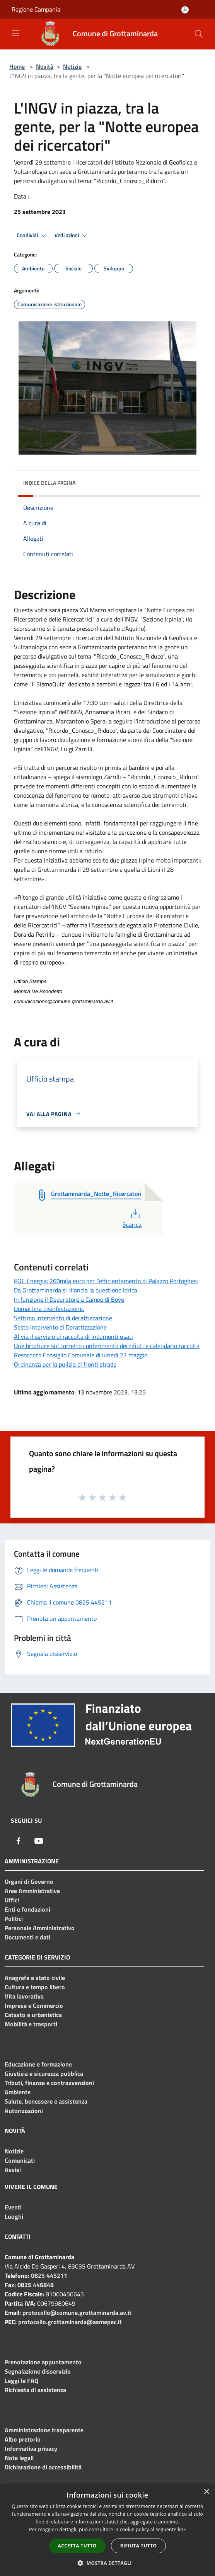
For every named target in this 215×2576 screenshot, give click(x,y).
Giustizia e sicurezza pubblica (44, 2073)
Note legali (19, 2457)
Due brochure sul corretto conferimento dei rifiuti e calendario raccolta (107, 1345)
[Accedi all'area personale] (185, 10)
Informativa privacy (31, 2448)
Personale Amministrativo (40, 1927)
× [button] (206, 2492)
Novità (44, 66)
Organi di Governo (29, 1881)
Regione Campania (36, 9)
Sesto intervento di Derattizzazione (60, 1327)
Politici (14, 1918)
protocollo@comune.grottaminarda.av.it (76, 2312)
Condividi (32, 235)
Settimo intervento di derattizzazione (63, 1318)
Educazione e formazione (38, 2064)
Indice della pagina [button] (49, 483)
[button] (107, 2563)
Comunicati (20, 2160)
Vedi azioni (72, 235)
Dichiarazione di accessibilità (43, 2467)
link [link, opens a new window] (182, 2529)
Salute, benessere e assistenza (46, 2101)
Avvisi (13, 2169)
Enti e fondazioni (27, 1909)
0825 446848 (35, 2284)
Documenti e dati (27, 1937)
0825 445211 (49, 2275)
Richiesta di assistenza (35, 2389)
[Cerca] (198, 34)
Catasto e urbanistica (33, 2014)
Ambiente (18, 2092)
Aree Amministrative (32, 1890)
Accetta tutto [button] (77, 2545)
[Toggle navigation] (15, 33)
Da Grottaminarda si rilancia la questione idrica (75, 1290)
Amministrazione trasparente (44, 2430)
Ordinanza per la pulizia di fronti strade (65, 1364)
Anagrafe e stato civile (35, 1977)
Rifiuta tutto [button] (138, 2545)
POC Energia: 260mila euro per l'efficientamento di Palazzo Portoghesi (106, 1280)
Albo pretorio (23, 2439)
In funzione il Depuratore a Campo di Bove (69, 1299)
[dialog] (107, 2530)
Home (17, 66)
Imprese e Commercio (34, 2005)
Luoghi (14, 2216)
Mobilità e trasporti (31, 2024)
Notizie (72, 66)
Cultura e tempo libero (35, 1987)
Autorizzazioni (24, 2110)
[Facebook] (18, 1841)
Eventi (13, 2207)
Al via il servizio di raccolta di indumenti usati (73, 1336)
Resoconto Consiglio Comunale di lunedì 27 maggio (80, 1355)
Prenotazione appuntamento (43, 2362)
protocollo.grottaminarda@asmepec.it (70, 2321)
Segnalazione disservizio (38, 2371)
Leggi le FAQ (21, 2380)
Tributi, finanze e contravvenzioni (49, 2082)
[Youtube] (38, 1841)
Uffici (12, 1900)
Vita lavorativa (24, 1996)
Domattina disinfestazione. (49, 1308)
